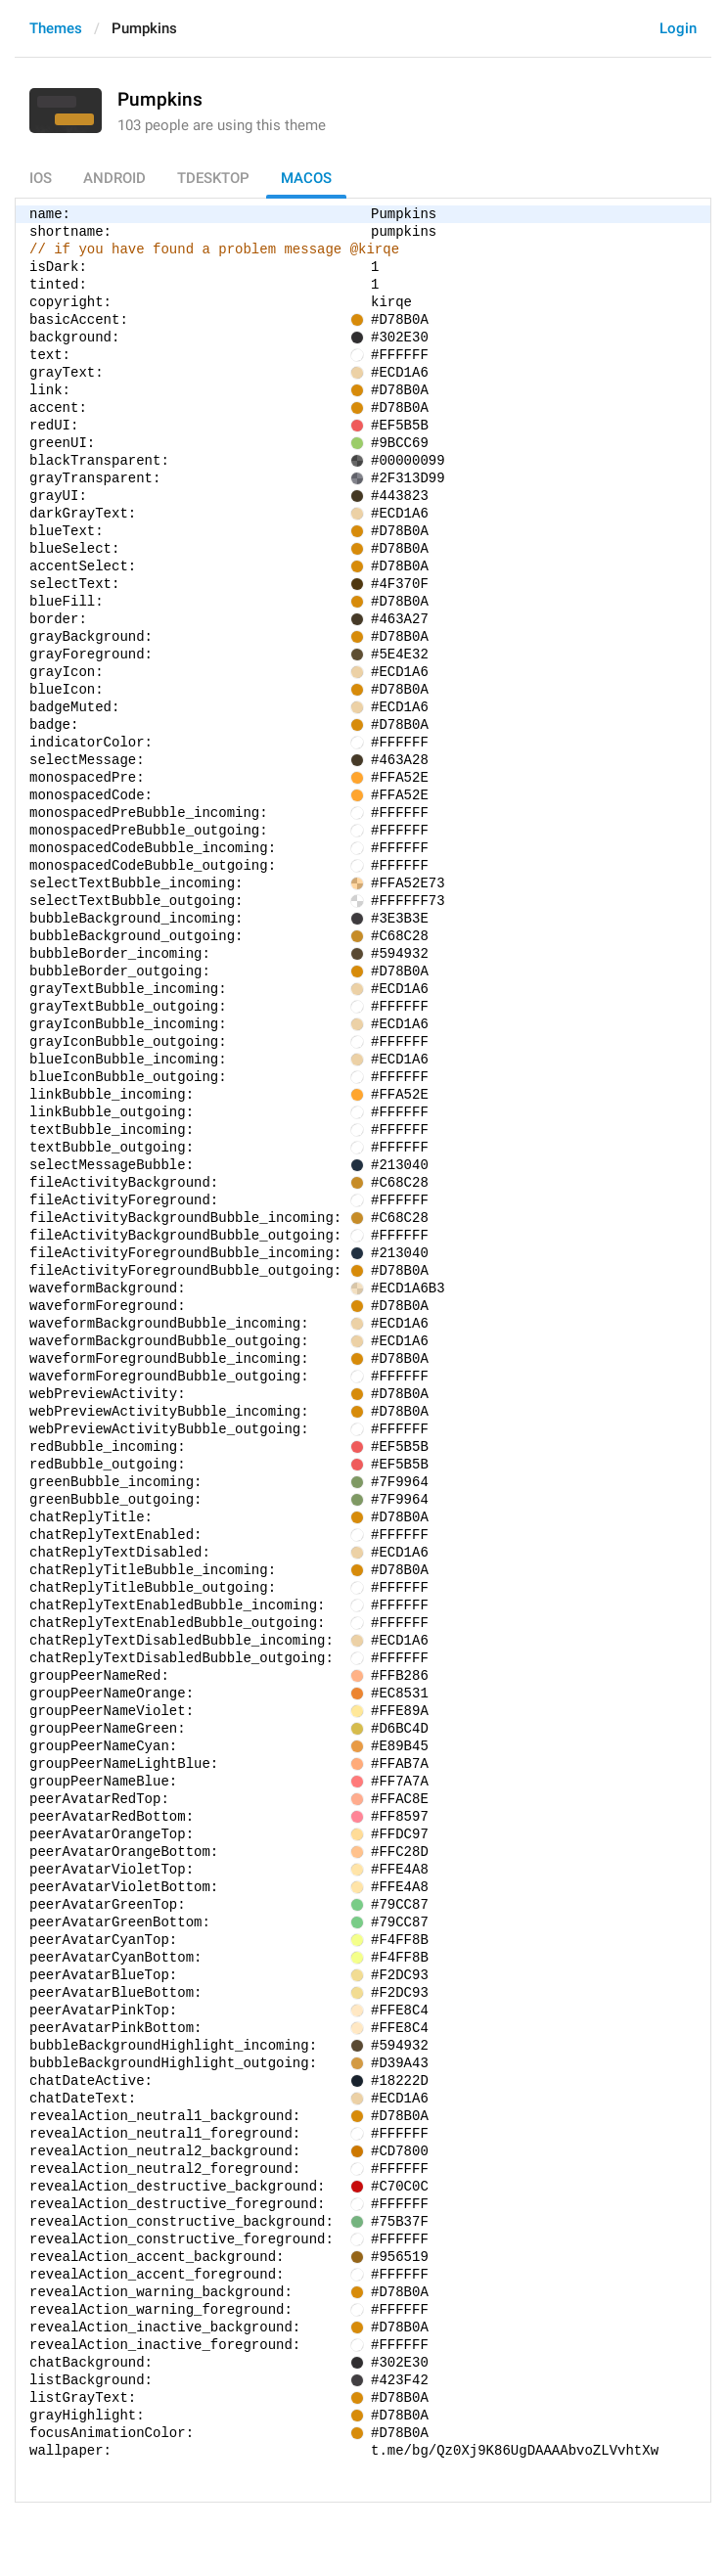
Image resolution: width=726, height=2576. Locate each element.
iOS (40, 178)
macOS (306, 178)
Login (678, 28)
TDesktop (213, 178)
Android (114, 178)
